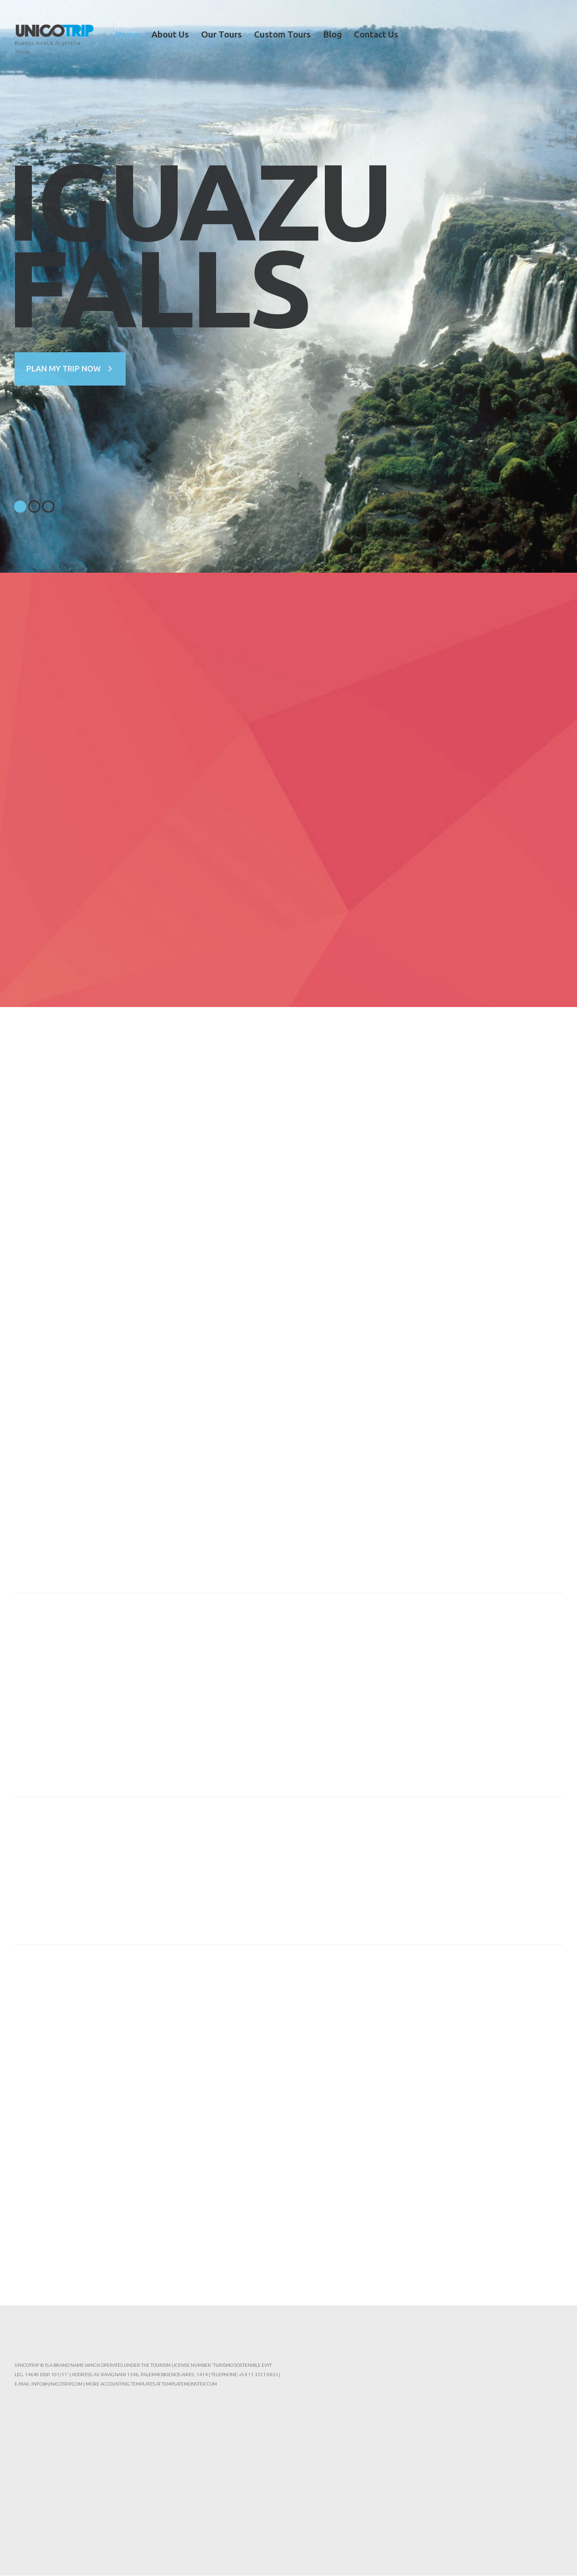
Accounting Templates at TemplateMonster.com (158, 2384)
